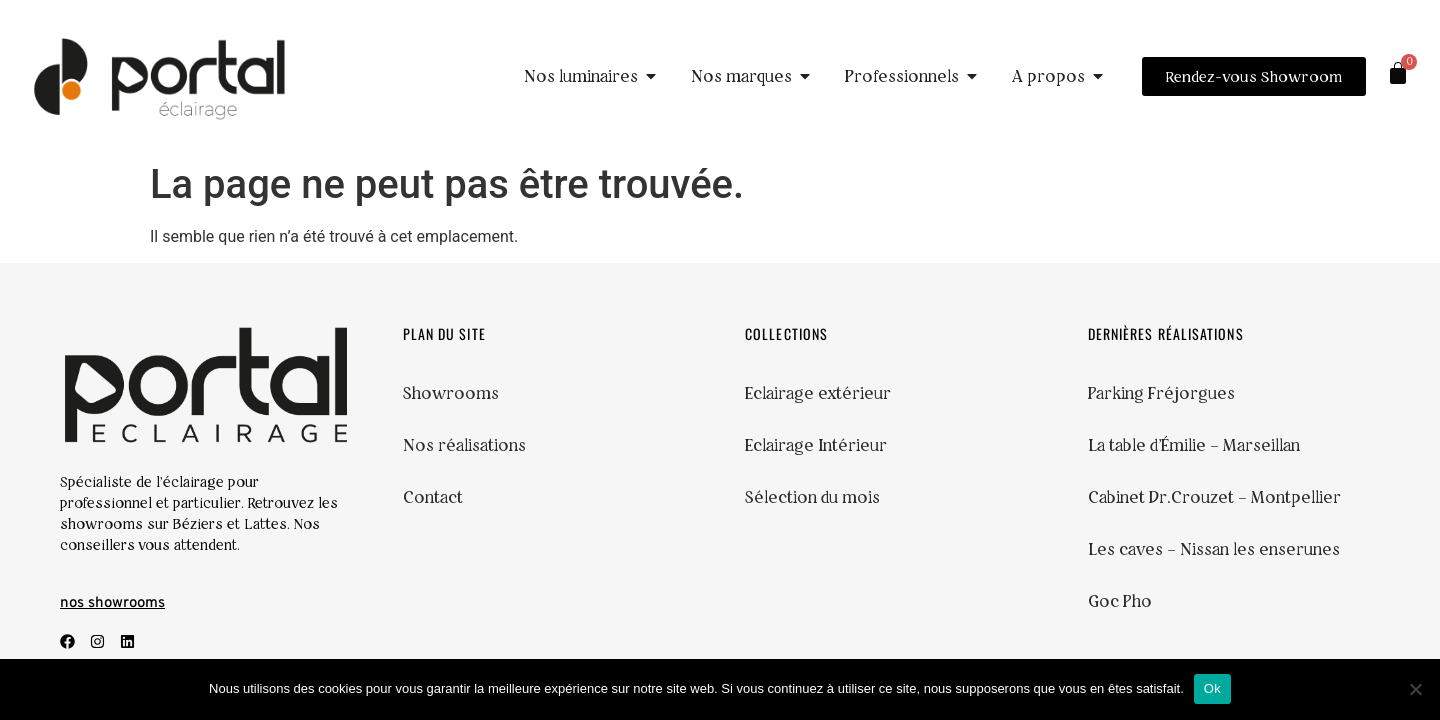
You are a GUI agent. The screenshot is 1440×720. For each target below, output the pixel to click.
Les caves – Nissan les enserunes (1214, 549)
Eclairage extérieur (818, 393)
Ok (1212, 688)
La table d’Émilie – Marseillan (1194, 445)
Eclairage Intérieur (816, 445)
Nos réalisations (464, 445)
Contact (433, 497)
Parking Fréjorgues (1161, 393)
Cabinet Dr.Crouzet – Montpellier (1214, 497)
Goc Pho (1120, 601)
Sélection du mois (812, 497)
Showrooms (451, 393)
